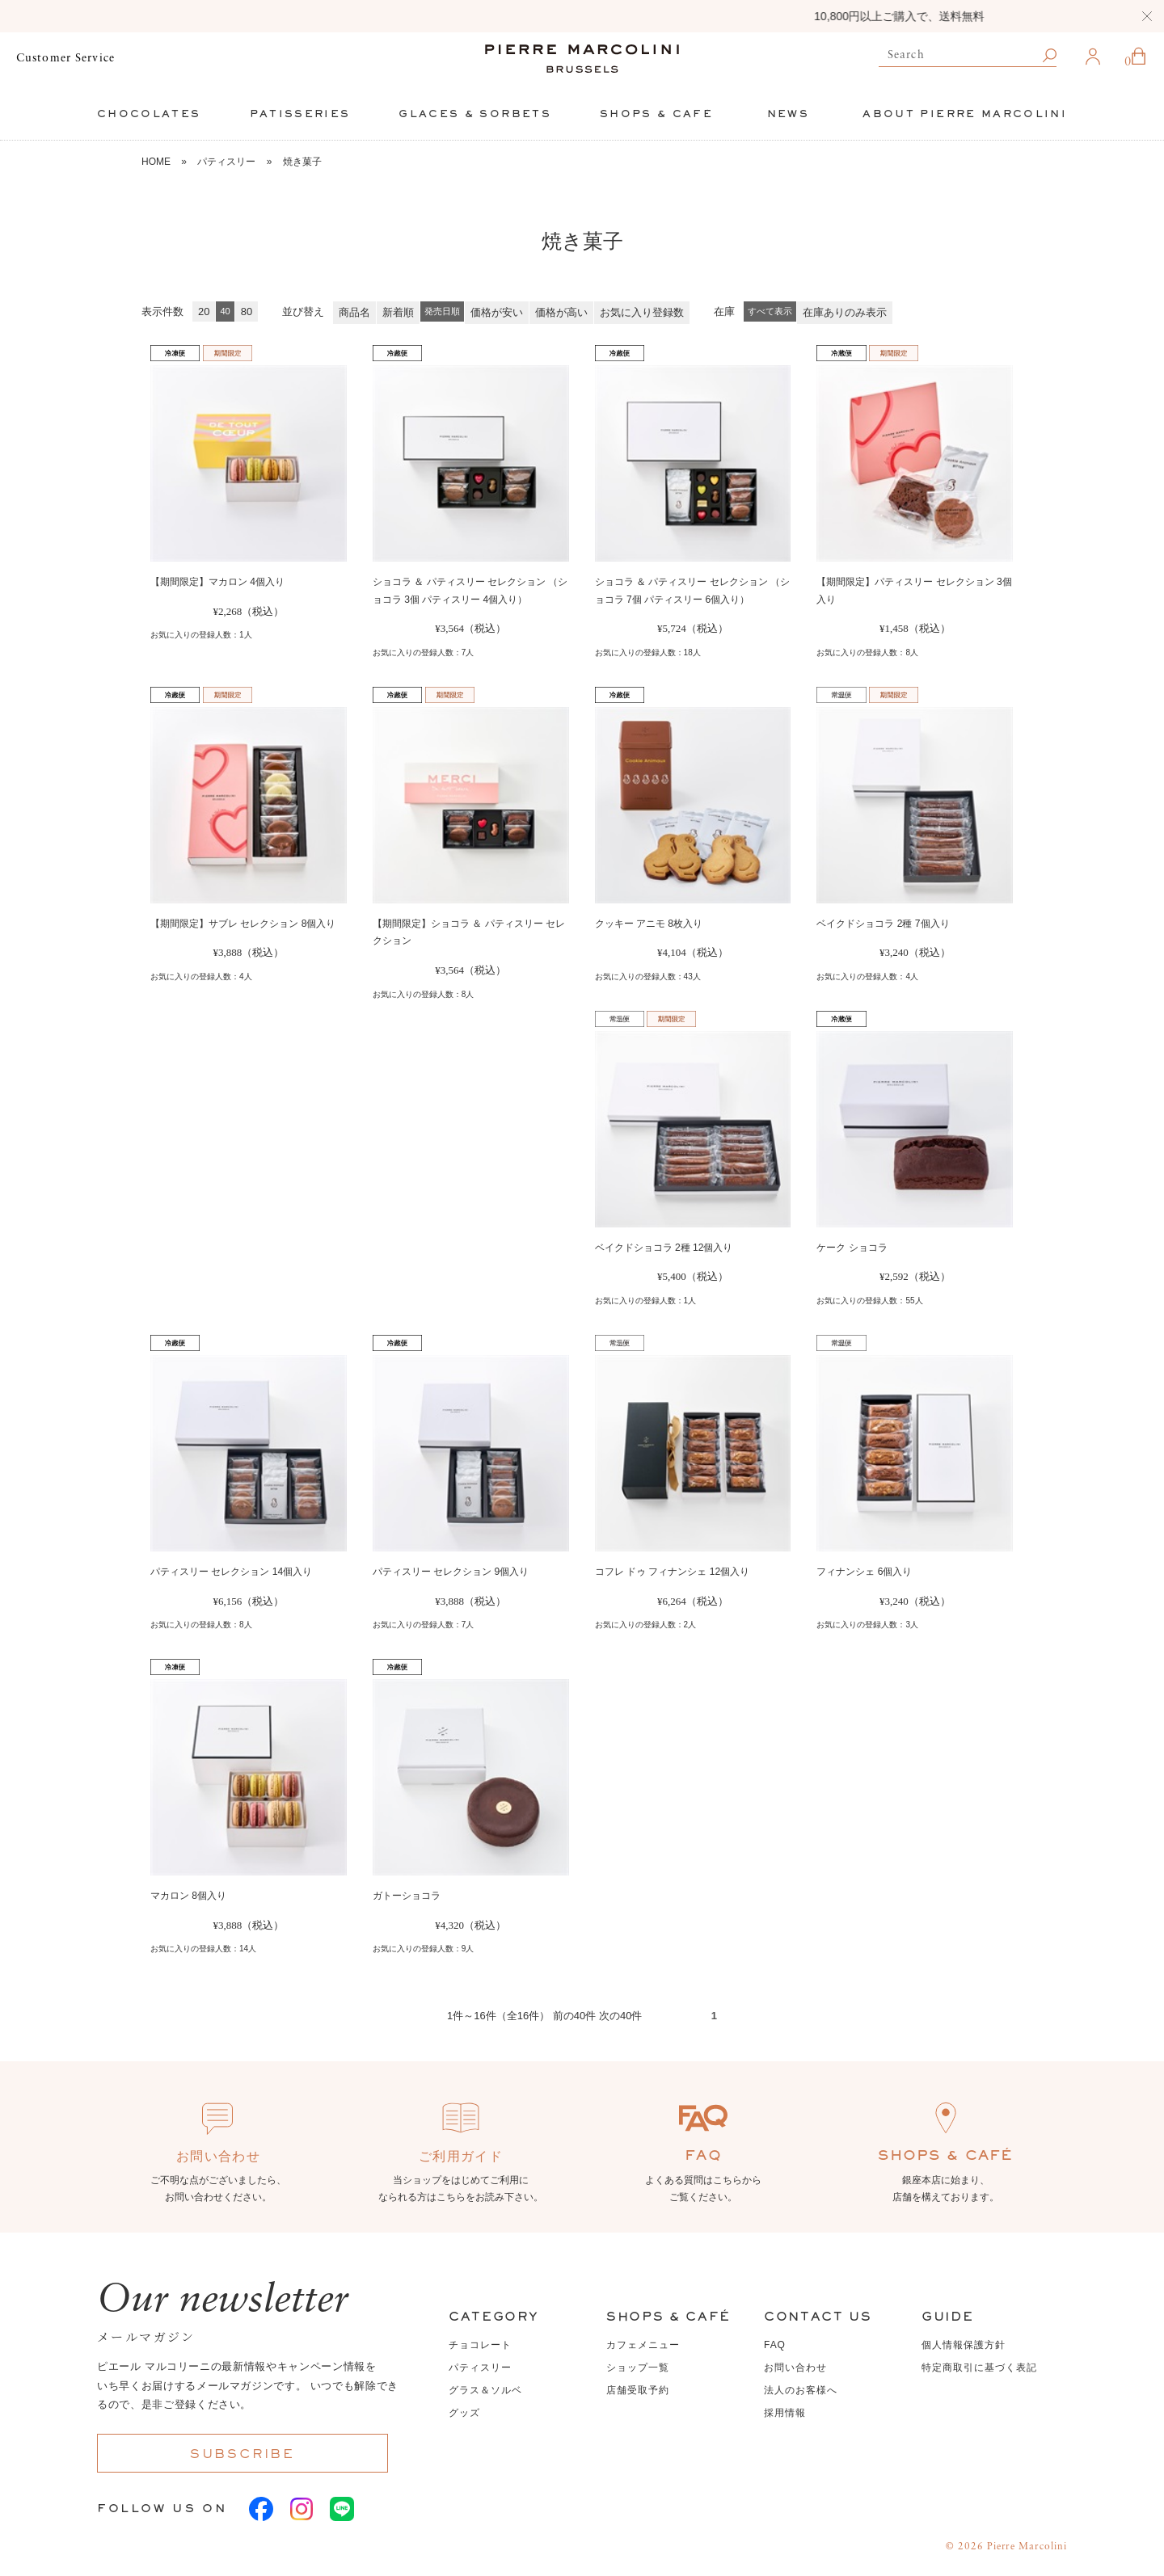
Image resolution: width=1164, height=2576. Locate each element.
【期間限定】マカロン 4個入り (217, 581)
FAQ (775, 2345)
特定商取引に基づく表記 (979, 2367)
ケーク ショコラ (851, 1247)
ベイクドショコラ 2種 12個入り (664, 1247)
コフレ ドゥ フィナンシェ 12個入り (672, 1571)
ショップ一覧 (637, 2367)
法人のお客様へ (800, 2390)
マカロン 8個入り (188, 1895)
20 (203, 311)
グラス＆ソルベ (485, 2390)
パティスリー (226, 161)
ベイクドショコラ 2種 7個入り (882, 923)
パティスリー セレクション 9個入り (451, 1571)
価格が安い (496, 312)
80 (246, 311)
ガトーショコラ (407, 1895)
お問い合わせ (795, 2367)
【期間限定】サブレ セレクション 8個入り (242, 923)
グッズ (464, 2412)
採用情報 (785, 2412)
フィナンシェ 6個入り (864, 1571)
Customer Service (65, 58)
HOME (156, 161)
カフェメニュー (643, 2345)
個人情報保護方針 (964, 2345)
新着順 (398, 312)
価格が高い (561, 312)
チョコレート (480, 2345)
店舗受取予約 (637, 2390)
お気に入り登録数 (642, 312)
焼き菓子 (302, 161)
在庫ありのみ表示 (845, 312)
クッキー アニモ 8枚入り (648, 923)
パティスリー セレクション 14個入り (231, 1571)
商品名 (354, 312)
